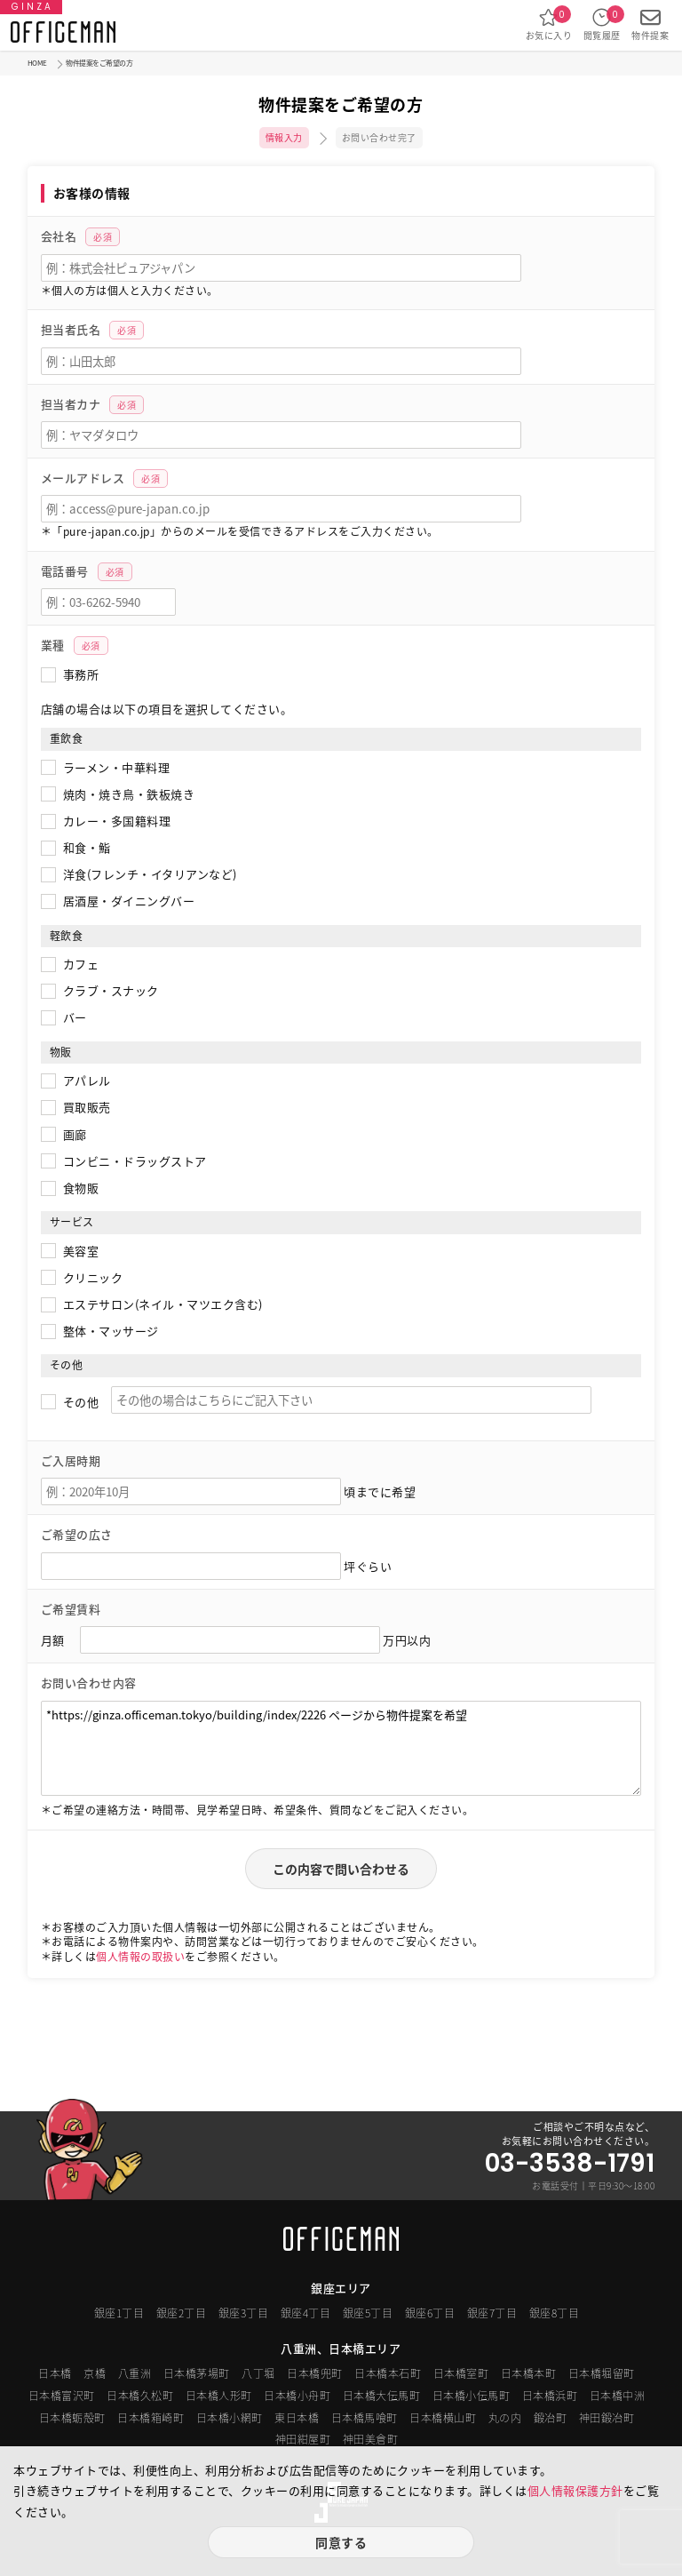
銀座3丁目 (243, 2313)
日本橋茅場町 (196, 2373)
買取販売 (87, 1106)
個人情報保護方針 (575, 2490)
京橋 (94, 2373)
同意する (341, 2542)
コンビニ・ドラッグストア (135, 1160)
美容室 (81, 1250)
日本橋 (55, 2373)
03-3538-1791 (569, 2164)
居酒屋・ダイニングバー (129, 900)
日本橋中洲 (618, 2396)
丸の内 (505, 2418)
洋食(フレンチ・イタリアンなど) (150, 873)
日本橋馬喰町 (364, 2418)
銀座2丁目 (181, 2313)
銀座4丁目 (306, 2313)
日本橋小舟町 (297, 2396)
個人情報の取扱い (140, 1957)
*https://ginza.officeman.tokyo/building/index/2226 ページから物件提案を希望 (341, 1748)
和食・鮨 (87, 847)
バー (75, 1017)
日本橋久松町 (140, 2396)
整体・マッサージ (111, 1330)
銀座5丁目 (368, 2313)
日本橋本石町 (387, 2373)
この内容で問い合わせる (341, 1869)
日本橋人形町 (219, 2396)
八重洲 (135, 2373)
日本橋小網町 (229, 2418)
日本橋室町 (461, 2373)
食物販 (81, 1187)
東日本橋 (296, 2418)
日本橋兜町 (315, 2373)
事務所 (81, 674)
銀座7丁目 (492, 2313)
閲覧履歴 (602, 24)
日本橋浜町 (550, 2396)
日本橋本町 (529, 2373)
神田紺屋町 (303, 2439)
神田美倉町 (371, 2439)
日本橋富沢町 (61, 2396)
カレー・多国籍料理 (117, 820)
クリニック (93, 1277)
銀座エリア (341, 2287)
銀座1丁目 (119, 2313)
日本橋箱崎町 (150, 2418)
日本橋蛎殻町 (72, 2418)
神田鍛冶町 (607, 2418)
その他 (81, 1401)
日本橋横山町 (442, 2418)
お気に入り (549, 24)
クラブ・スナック (111, 990)
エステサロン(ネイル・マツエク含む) (163, 1304)
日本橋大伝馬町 (382, 2396)
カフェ (81, 963)
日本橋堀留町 (601, 2373)
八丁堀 (258, 2373)
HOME (37, 63)
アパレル (87, 1080)
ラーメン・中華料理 (116, 767)
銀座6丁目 (430, 2313)
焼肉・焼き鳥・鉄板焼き (129, 794)
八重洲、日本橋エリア (340, 2348)
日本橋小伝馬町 (471, 2396)
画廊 (75, 1134)
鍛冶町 (550, 2418)
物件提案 (650, 24)
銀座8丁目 (554, 2313)
